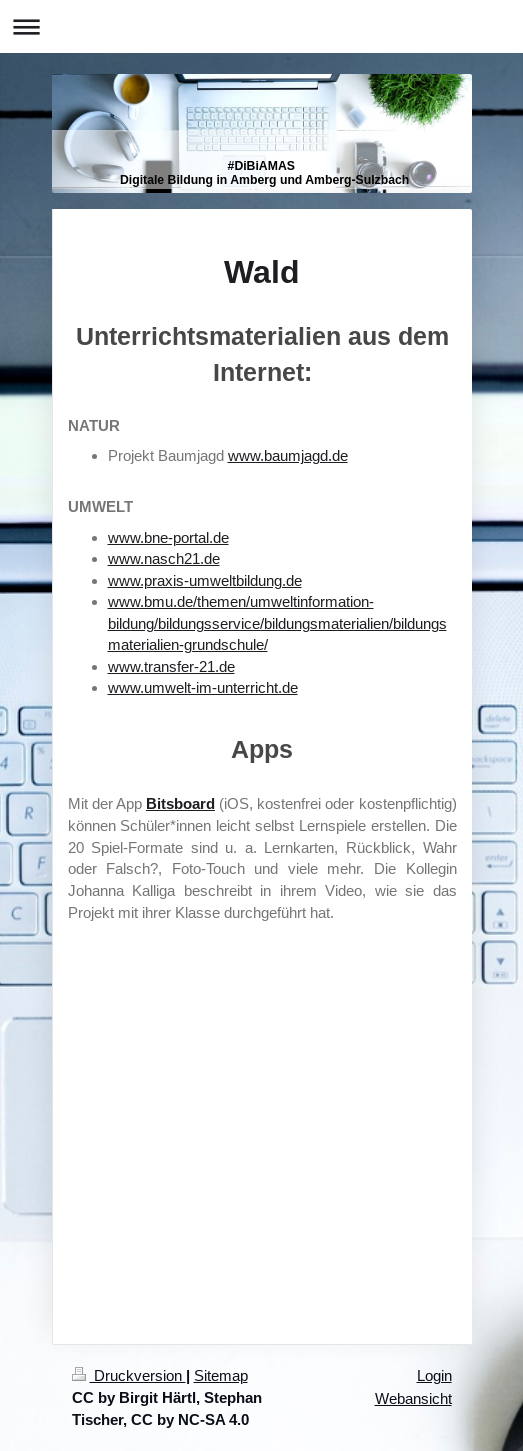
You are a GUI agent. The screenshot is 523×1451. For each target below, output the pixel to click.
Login (434, 1375)
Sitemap (221, 1375)
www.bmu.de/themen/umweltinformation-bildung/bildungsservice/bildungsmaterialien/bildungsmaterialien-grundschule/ (277, 623)
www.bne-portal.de (168, 537)
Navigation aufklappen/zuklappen (261, 26)
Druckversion (129, 1375)
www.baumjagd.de (288, 455)
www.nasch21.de (164, 558)
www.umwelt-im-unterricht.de (203, 687)
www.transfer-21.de (171, 666)
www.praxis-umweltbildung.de (205, 580)
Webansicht (413, 1398)
